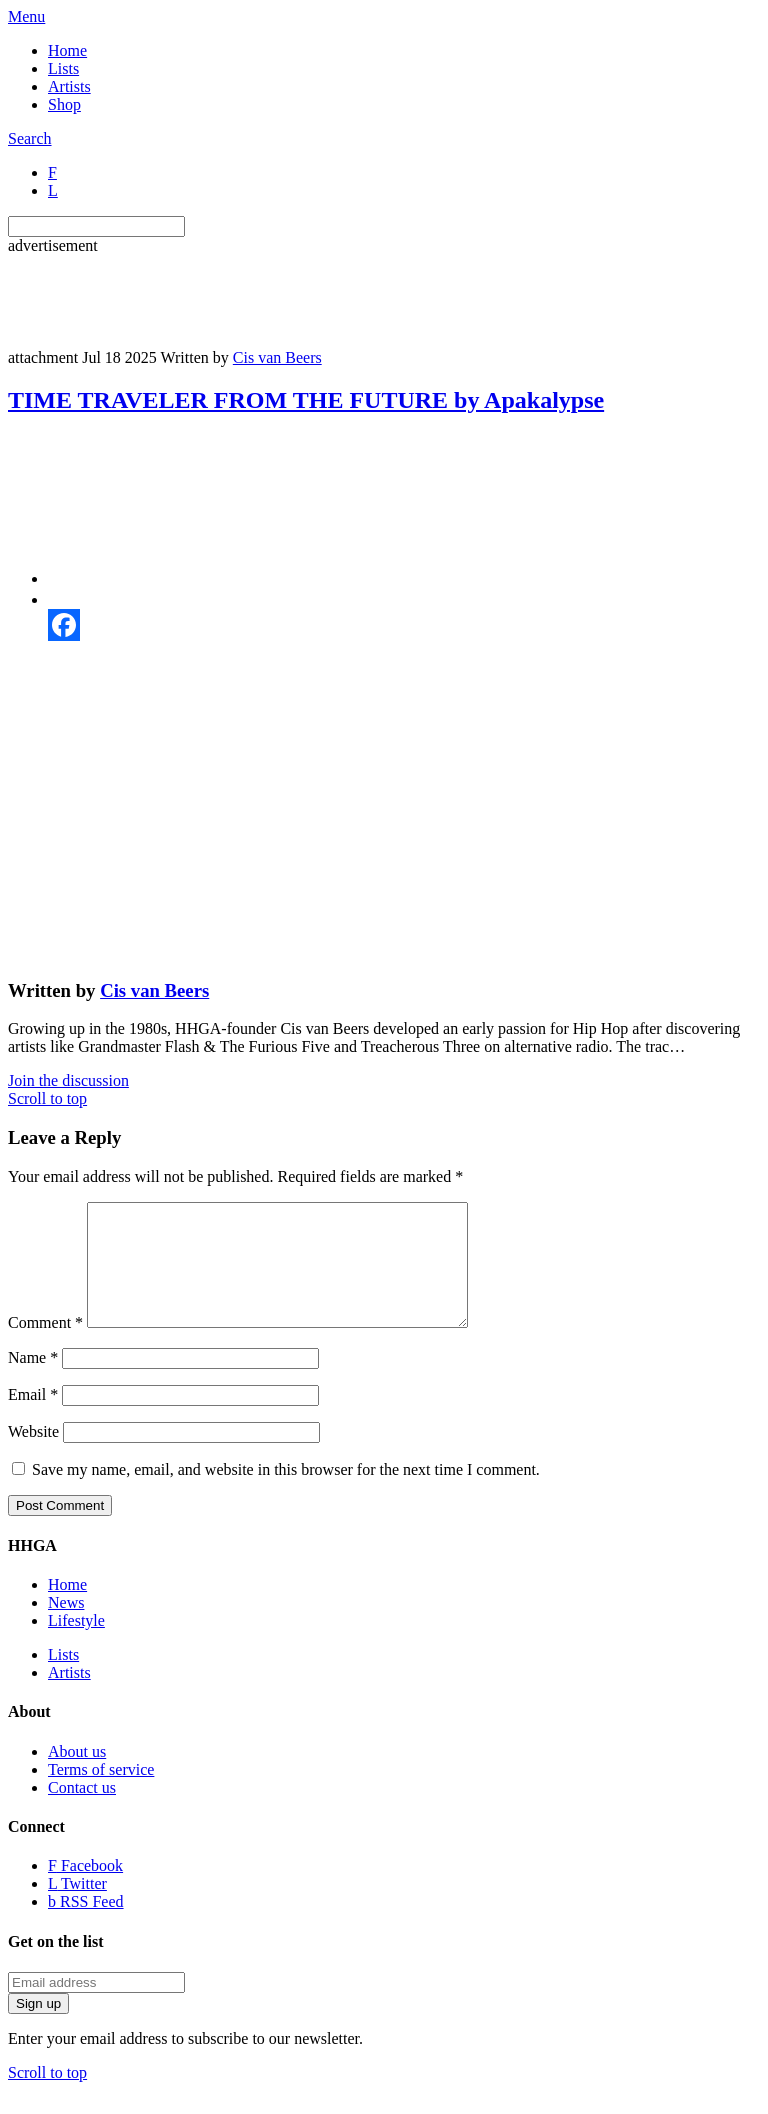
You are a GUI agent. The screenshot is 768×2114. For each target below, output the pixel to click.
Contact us (82, 1811)
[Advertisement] (372, 300)
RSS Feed (86, 1925)
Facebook (85, 1889)
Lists (63, 68)
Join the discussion (68, 1080)
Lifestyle (76, 1644)
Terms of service (101, 1793)
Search (30, 138)
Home (67, 50)
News (66, 1626)
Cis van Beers (277, 357)
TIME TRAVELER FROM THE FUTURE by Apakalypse (306, 400)
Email (33, 1418)
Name (33, 1381)
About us (77, 1775)
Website (33, 1455)
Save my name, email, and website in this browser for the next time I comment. (286, 1493)
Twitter (77, 1907)
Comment (45, 1346)
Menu (26, 16)
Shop (64, 104)
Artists (69, 86)
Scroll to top (47, 1098)
